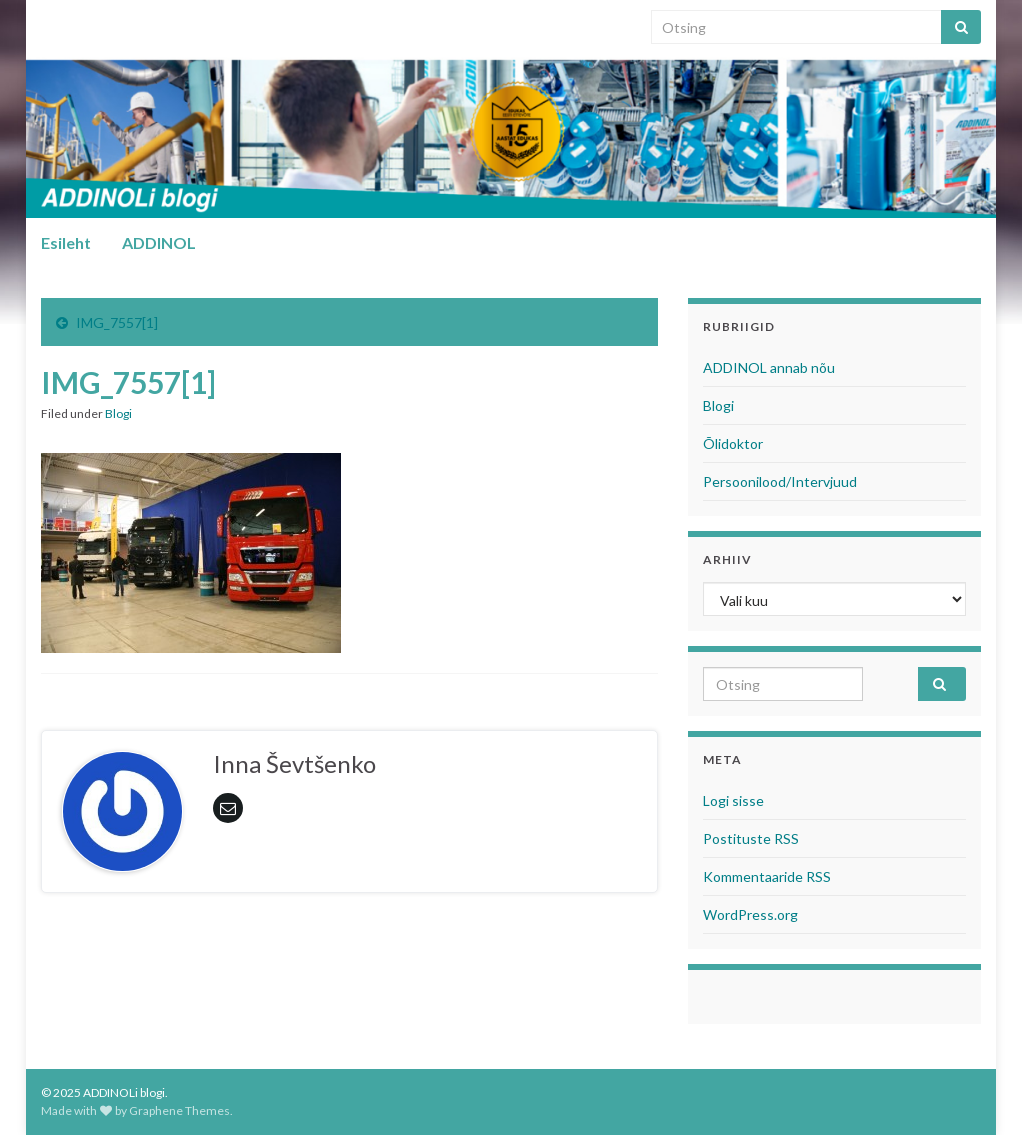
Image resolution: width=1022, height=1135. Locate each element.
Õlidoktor (733, 443)
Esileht (66, 242)
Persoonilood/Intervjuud (780, 481)
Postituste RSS (751, 838)
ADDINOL (159, 242)
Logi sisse (733, 800)
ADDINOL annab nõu (769, 367)
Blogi (118, 413)
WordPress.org (750, 914)
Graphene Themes (179, 1110)
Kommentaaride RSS (767, 876)
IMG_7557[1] (117, 322)
